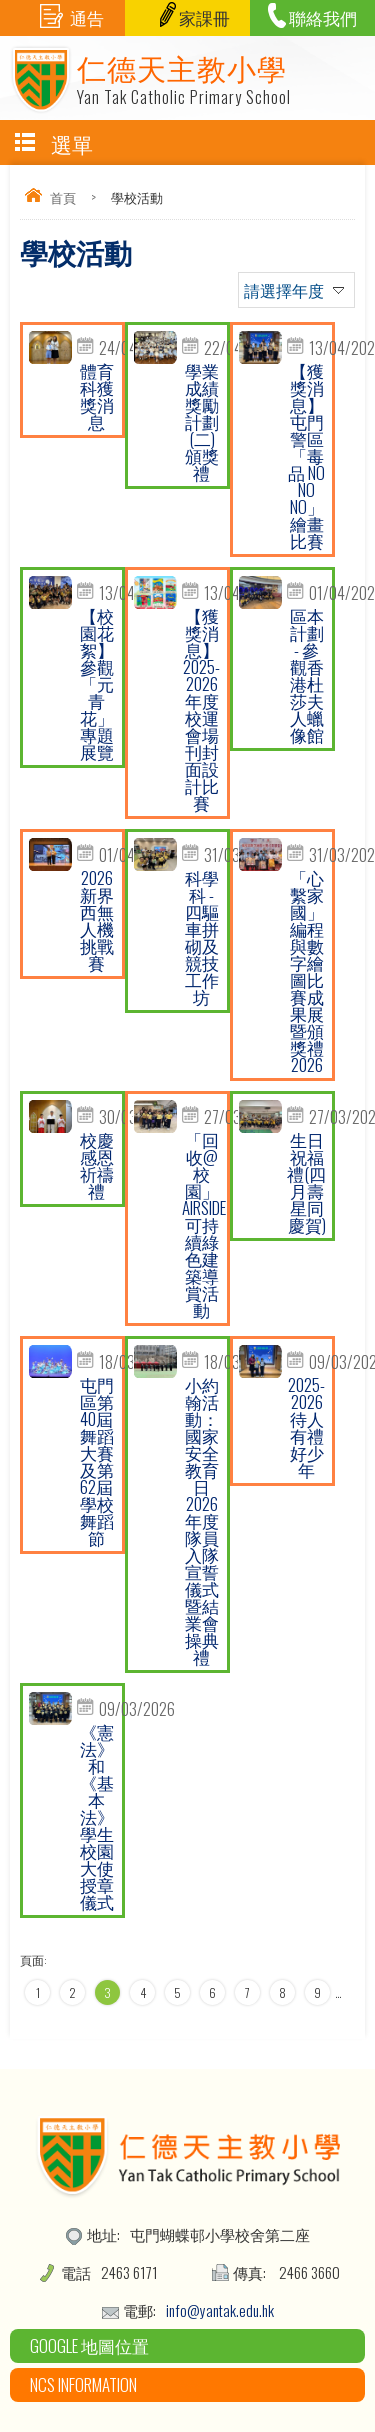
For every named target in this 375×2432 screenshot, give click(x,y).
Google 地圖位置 (89, 2345)
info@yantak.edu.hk (220, 2310)
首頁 (63, 197)
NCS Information (83, 2384)
